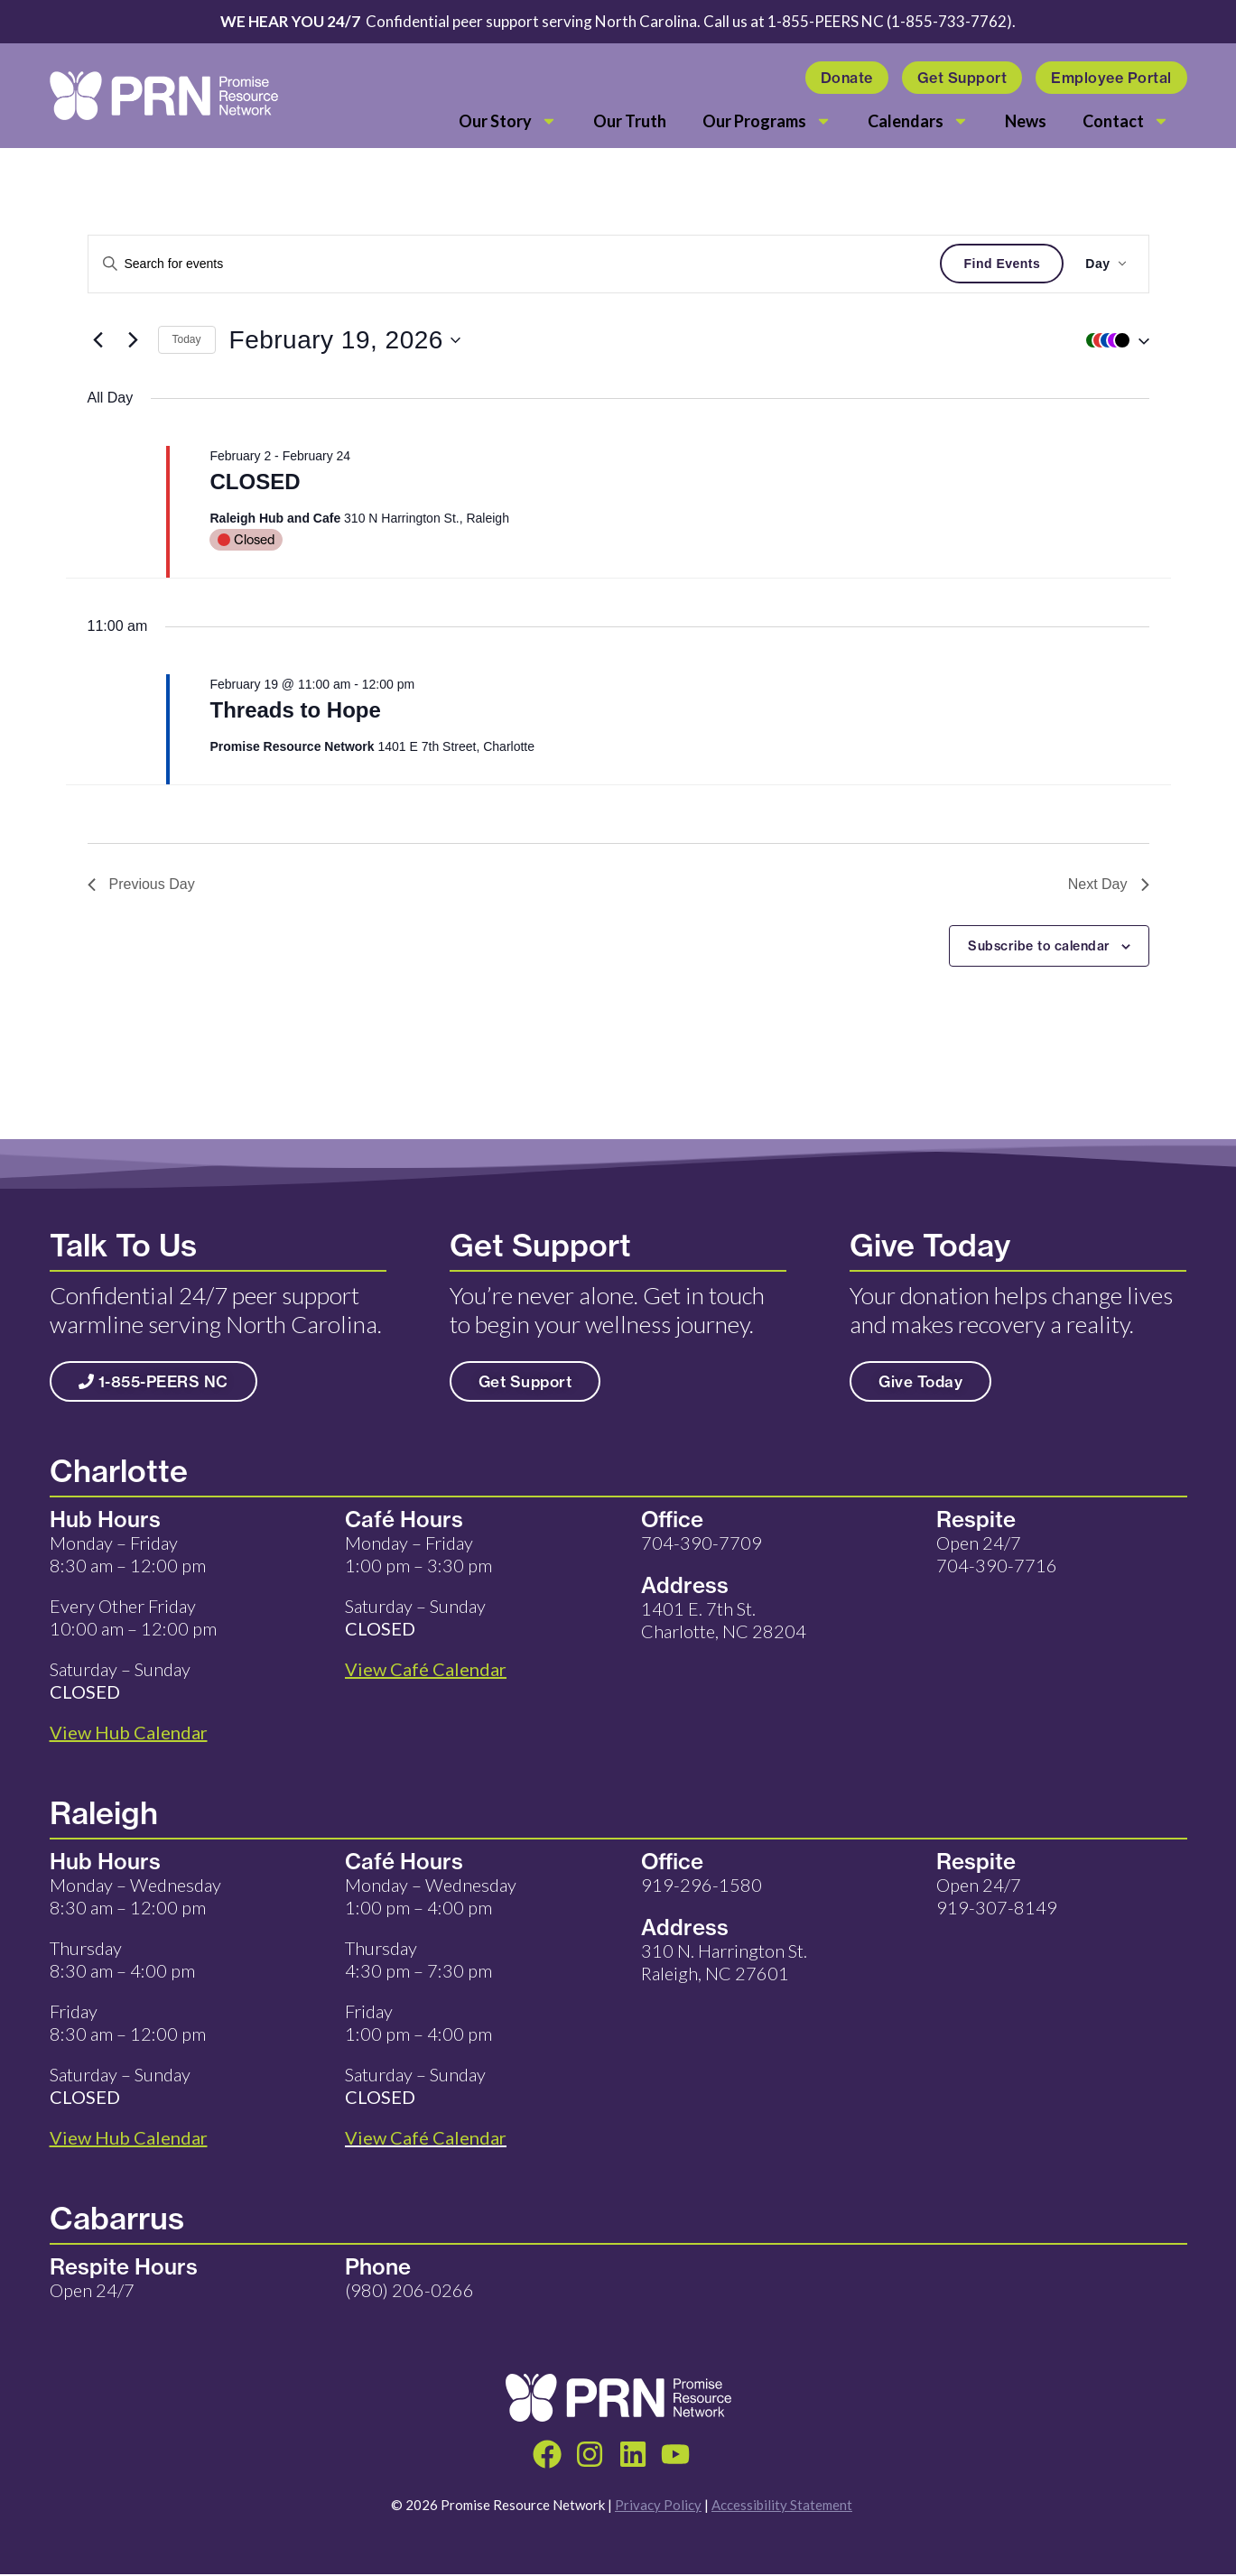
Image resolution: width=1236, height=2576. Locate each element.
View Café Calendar (425, 2137)
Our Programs (767, 121)
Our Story (508, 121)
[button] (1113, 340)
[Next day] (133, 340)
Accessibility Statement (781, 2506)
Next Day (1108, 884)
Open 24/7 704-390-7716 (996, 1554)
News (1025, 121)
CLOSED (254, 481)
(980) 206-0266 (409, 2290)
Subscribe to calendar (1039, 946)
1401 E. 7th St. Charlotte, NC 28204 (723, 1620)
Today (186, 339)
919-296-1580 (701, 1884)
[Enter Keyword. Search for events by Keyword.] (514, 264)
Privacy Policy (658, 2506)
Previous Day (141, 884)
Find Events (1001, 263)
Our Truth (629, 121)
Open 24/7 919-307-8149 (996, 1896)
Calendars (918, 121)
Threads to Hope (294, 710)
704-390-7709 (701, 1542)
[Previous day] (98, 340)
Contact (1126, 121)
